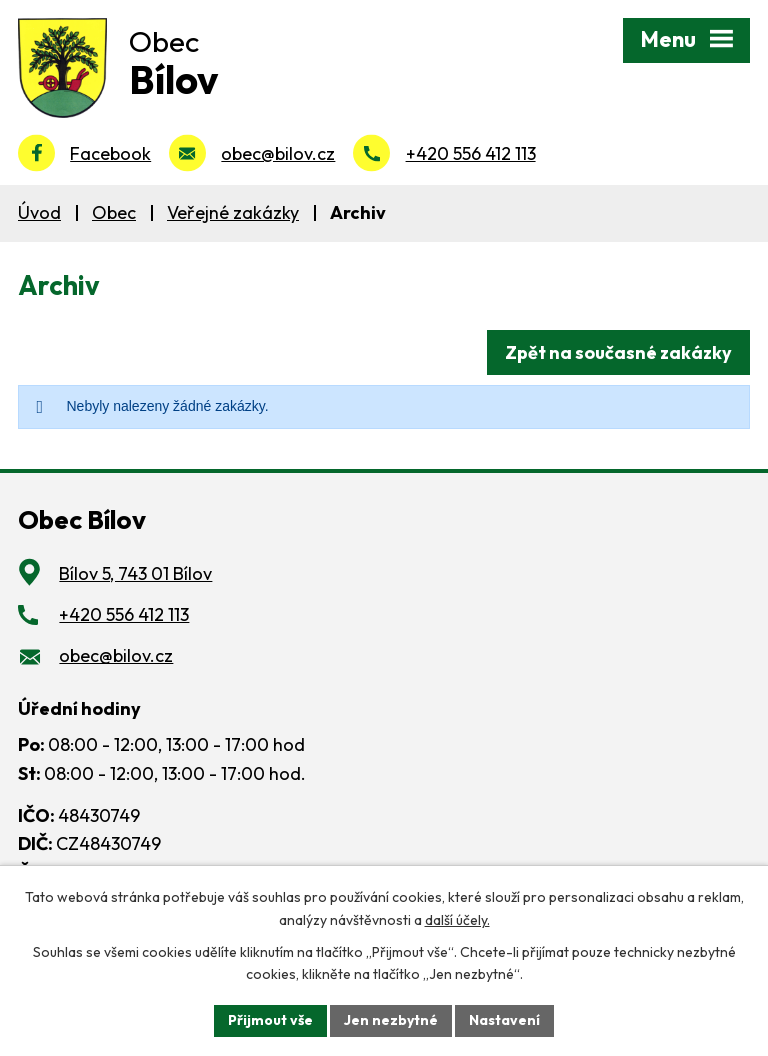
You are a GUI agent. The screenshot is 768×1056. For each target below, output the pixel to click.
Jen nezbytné (391, 1020)
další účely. (457, 920)
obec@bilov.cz (278, 153)
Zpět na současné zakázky (618, 352)
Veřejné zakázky (233, 212)
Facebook (110, 153)
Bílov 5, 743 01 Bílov (135, 573)
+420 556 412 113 (471, 153)
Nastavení (504, 1020)
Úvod (39, 212)
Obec (114, 212)
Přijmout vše (270, 1020)
